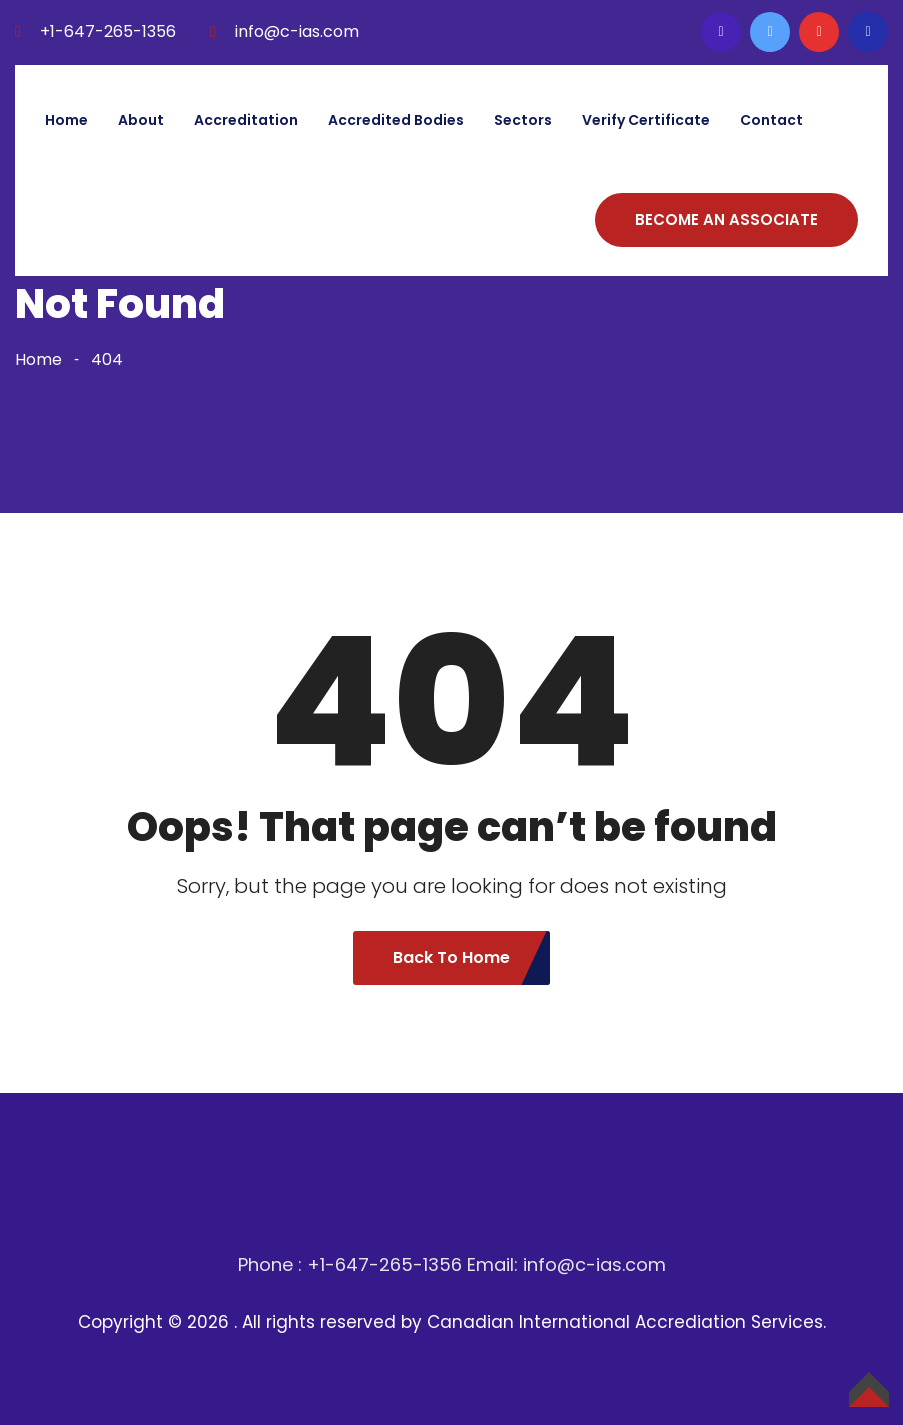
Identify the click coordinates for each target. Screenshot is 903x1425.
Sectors (523, 120)
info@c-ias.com (297, 31)
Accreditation (246, 120)
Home (66, 120)
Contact (771, 120)
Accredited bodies (396, 120)
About (141, 120)
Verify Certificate (646, 120)
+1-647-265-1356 (108, 31)
